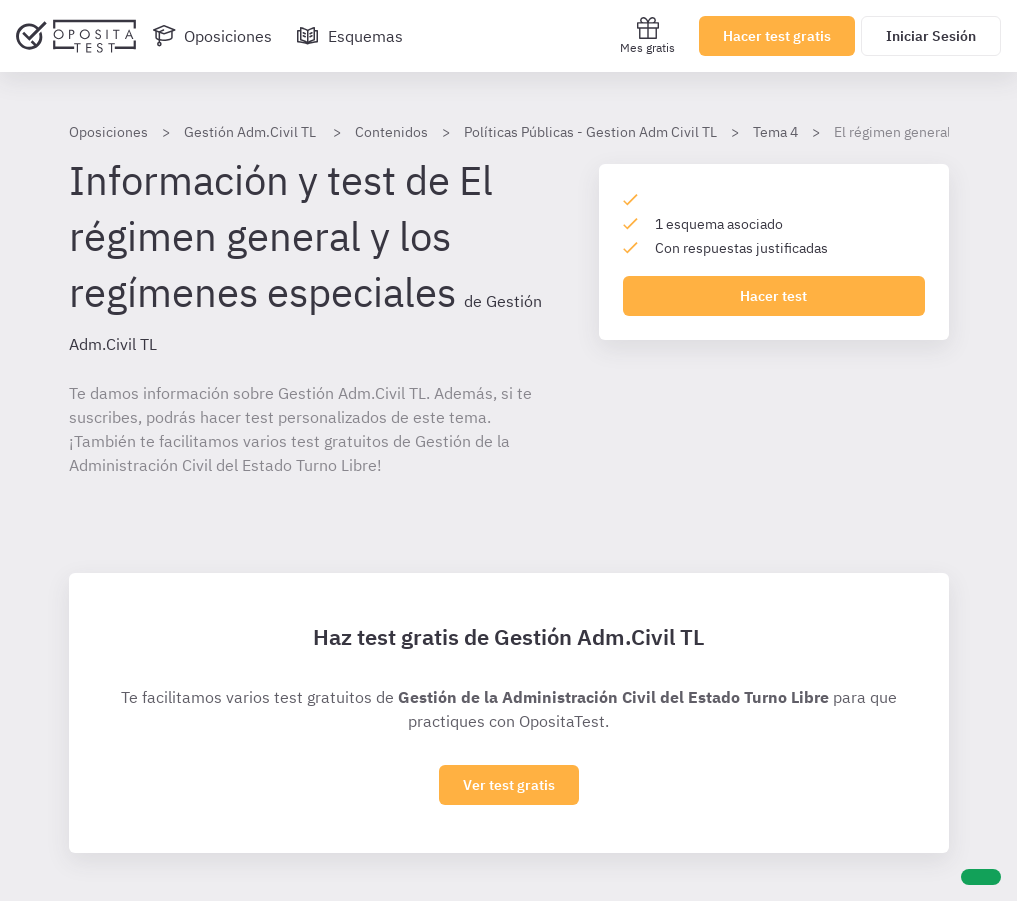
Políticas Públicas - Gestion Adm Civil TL (590, 132)
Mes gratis (647, 35)
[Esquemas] (349, 36)
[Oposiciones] (212, 36)
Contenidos (391, 132)
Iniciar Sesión (931, 36)
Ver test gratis (509, 785)
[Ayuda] (981, 877)
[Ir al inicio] (76, 36)
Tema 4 (775, 132)
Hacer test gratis (777, 36)
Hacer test (773, 296)
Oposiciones (108, 132)
